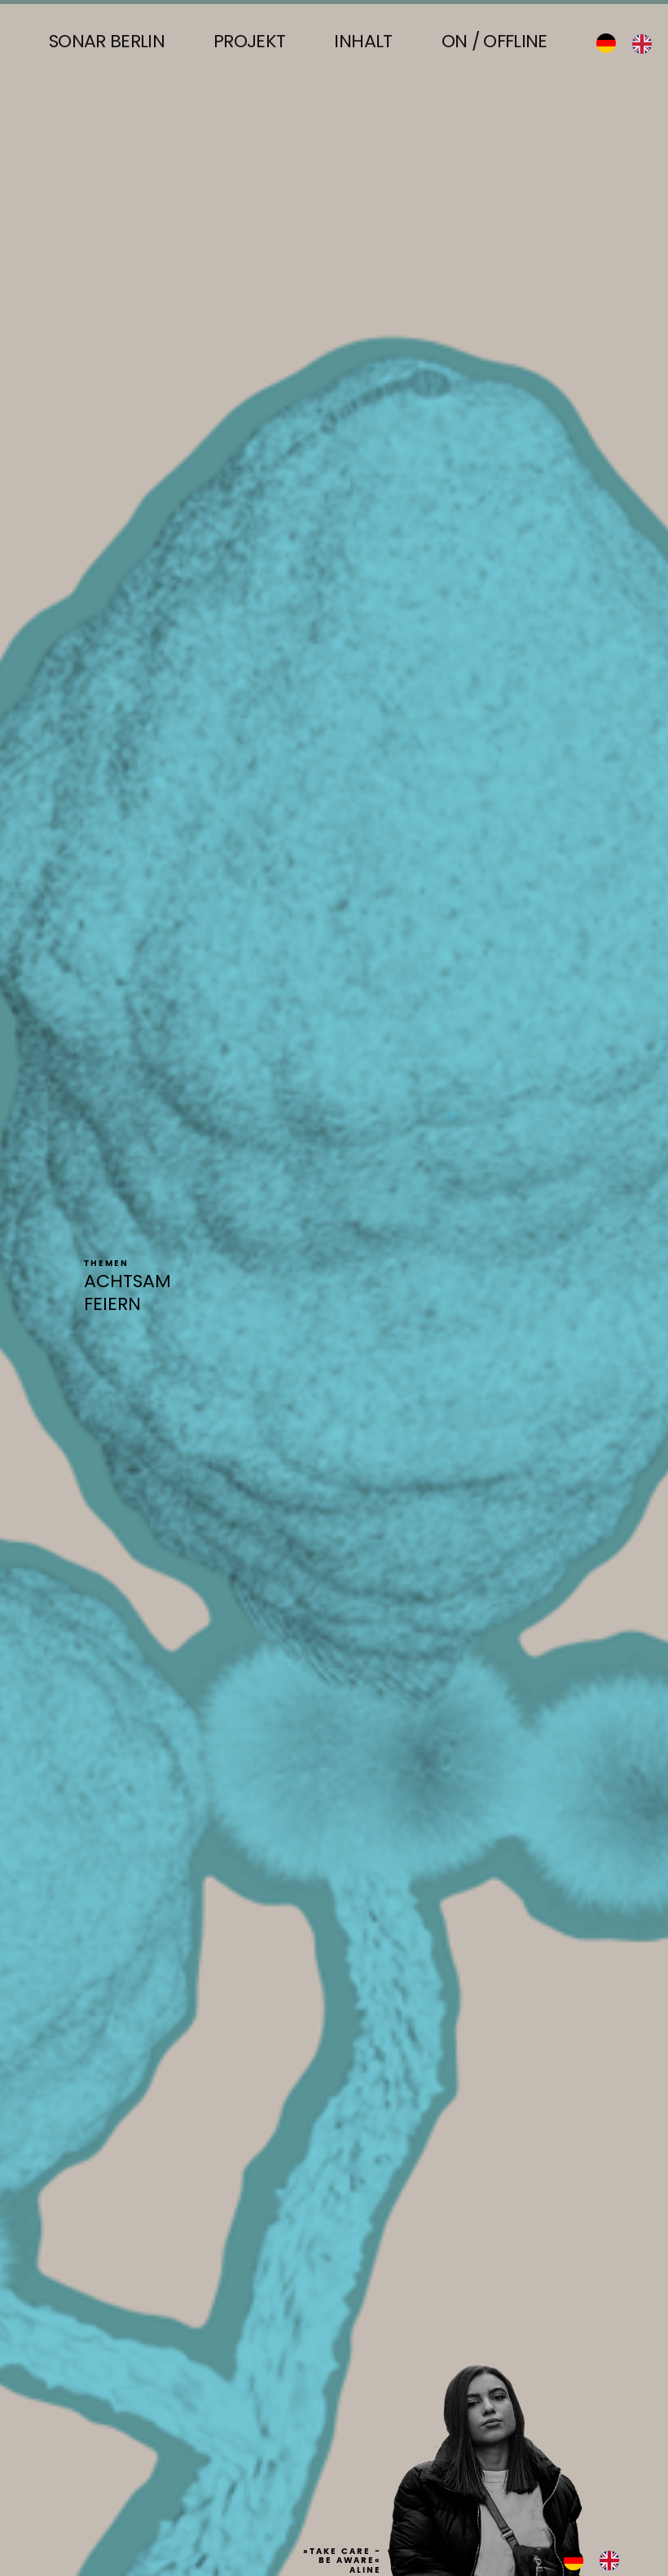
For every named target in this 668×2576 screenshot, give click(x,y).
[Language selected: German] (632, 43)
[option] (646, 44)
